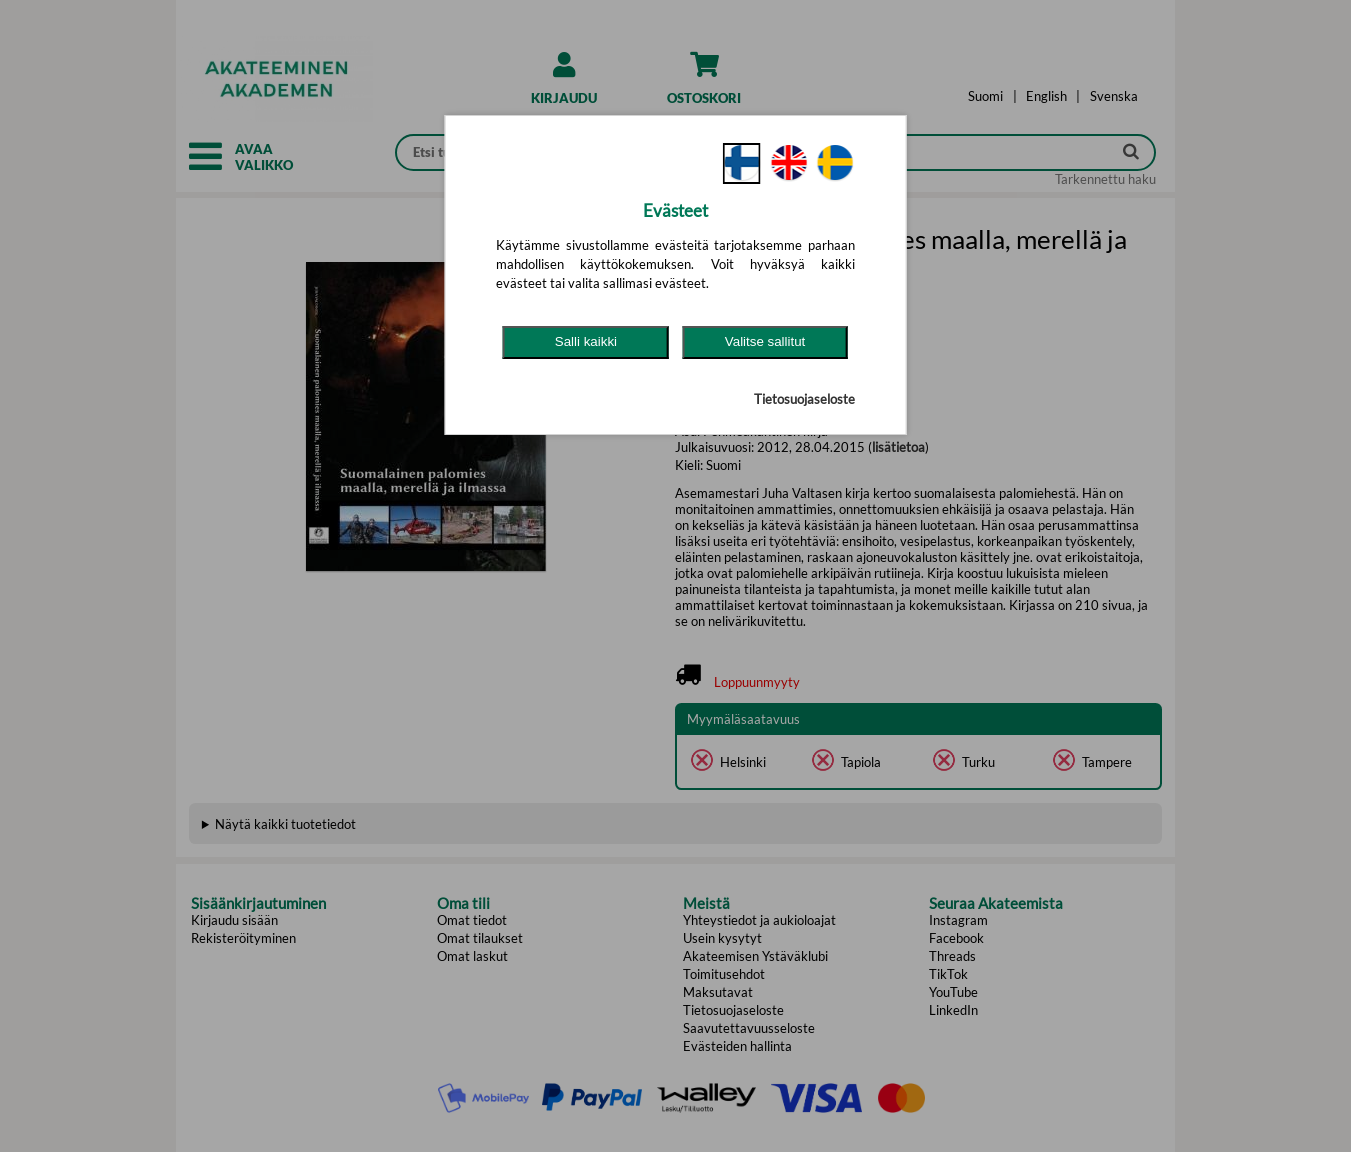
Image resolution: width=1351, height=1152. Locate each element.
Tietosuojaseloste (804, 399)
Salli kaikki (586, 341)
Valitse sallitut (765, 341)
